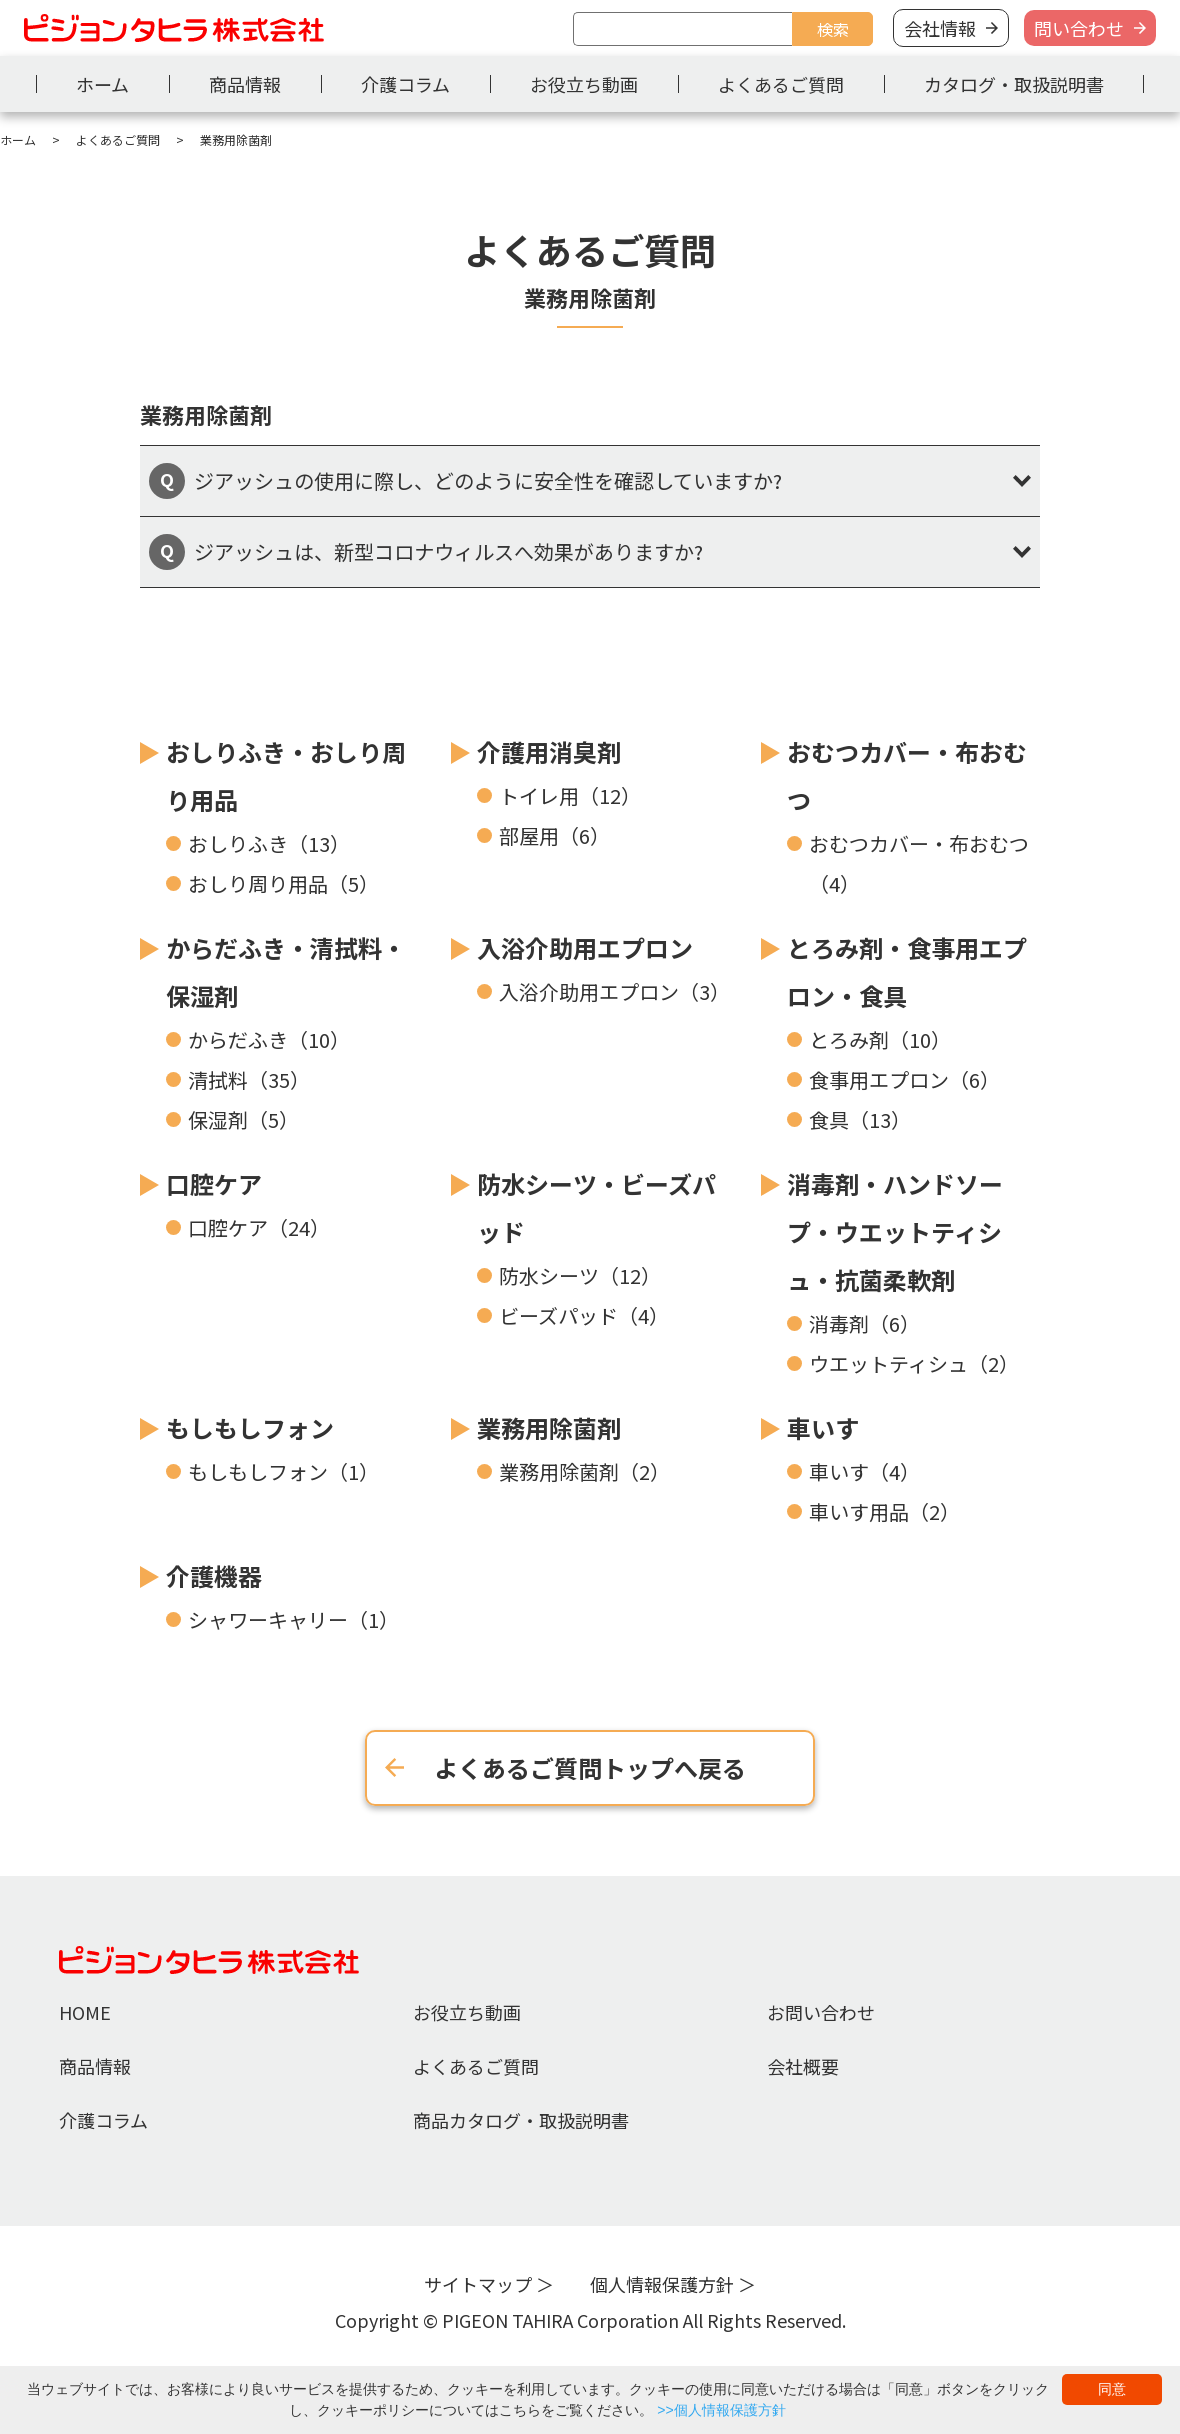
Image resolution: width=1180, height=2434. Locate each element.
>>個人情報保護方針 (721, 2410)
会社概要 (803, 2066)
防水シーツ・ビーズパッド (596, 1207)
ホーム (102, 84)
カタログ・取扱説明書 (1014, 84)
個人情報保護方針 (662, 2284)
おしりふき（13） (269, 843)
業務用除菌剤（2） (584, 1471)
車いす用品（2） (884, 1511)
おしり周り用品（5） (283, 883)
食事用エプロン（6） (904, 1079)
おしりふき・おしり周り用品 (286, 775)
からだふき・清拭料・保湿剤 (286, 971)
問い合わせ (1079, 28)
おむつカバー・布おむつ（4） (919, 863)
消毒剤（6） (864, 1323)
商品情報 (245, 84)
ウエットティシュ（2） (914, 1363)
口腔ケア (214, 1183)
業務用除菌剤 (549, 1427)
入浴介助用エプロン (585, 947)
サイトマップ (478, 2284)
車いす (823, 1427)
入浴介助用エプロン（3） (614, 991)
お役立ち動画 (584, 84)
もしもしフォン (250, 1427)
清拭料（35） (249, 1079)
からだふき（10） (269, 1039)
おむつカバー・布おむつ (907, 775)
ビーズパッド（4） (584, 1315)
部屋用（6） (554, 835)
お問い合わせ (821, 2012)
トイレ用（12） (570, 795)
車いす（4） (864, 1471)
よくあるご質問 (781, 84)
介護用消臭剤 (549, 751)
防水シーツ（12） (580, 1275)
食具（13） (860, 1119)
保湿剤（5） (243, 1119)
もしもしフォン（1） (283, 1471)
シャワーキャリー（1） (293, 1619)
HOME (85, 2012)
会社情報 (940, 28)
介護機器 (214, 1575)
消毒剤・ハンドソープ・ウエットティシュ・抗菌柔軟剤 (895, 1231)
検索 (833, 29)
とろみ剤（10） (880, 1039)
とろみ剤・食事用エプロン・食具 (907, 971)
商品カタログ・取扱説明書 (521, 2120)
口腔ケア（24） (259, 1227)
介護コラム (405, 84)
